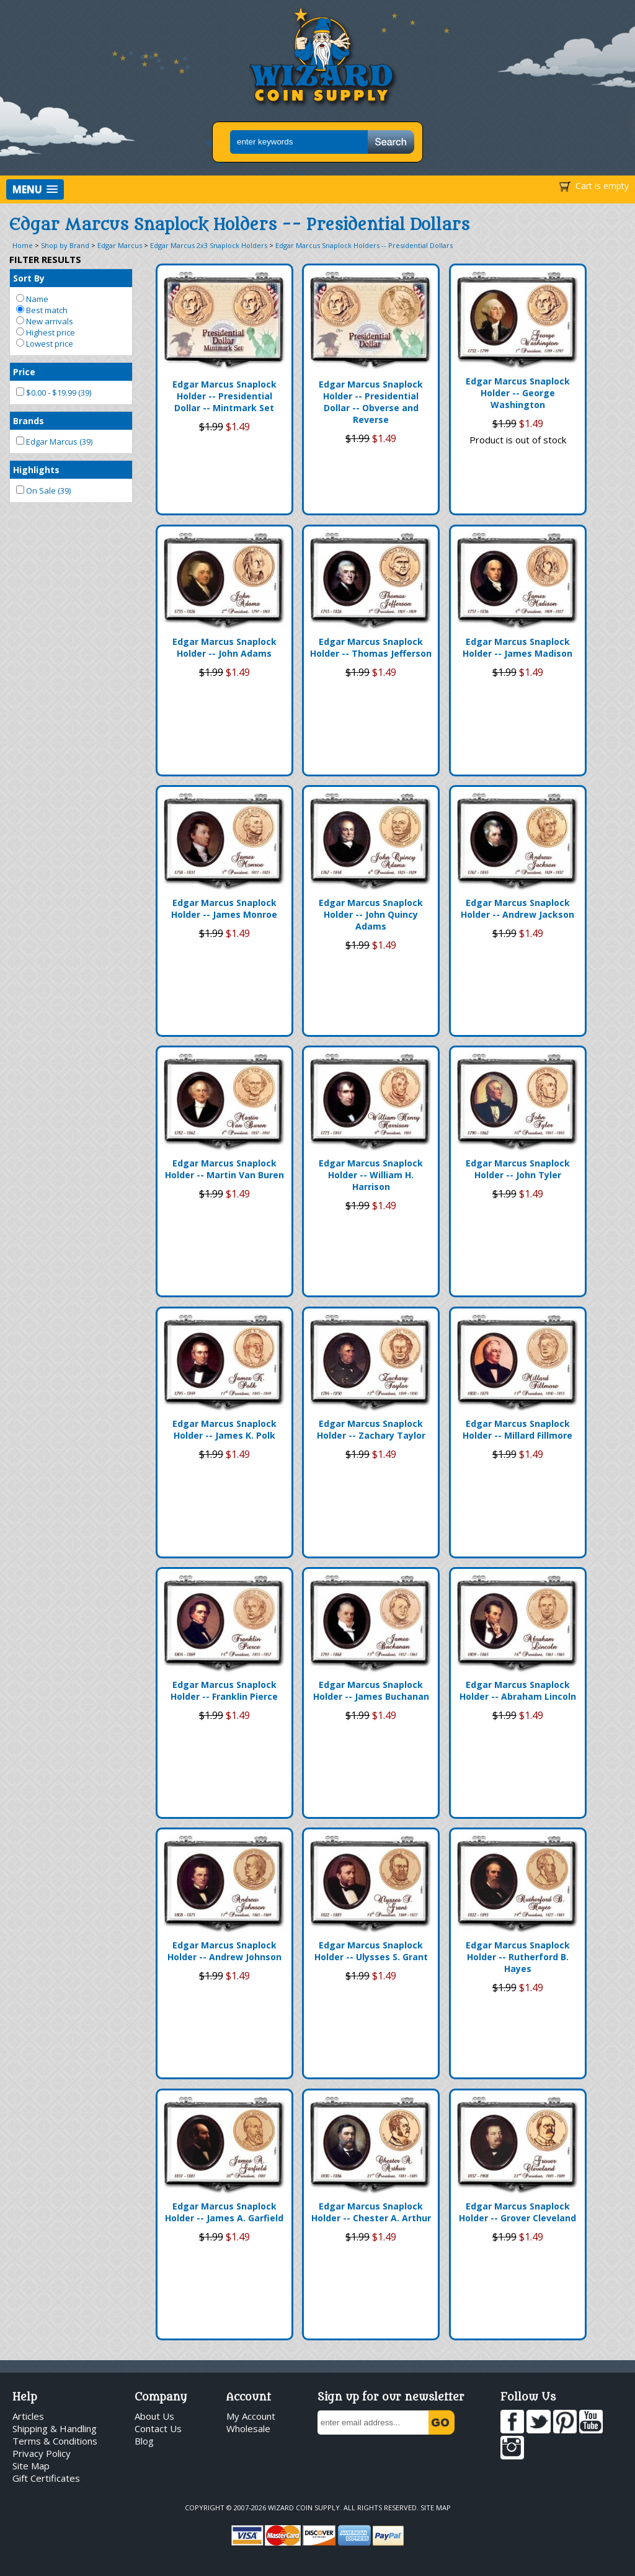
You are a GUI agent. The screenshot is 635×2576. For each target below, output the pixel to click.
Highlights (36, 470)
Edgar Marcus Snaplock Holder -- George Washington (518, 393)
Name (32, 298)
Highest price (45, 332)
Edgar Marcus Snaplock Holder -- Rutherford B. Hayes (518, 1956)
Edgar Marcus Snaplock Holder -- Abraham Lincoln (518, 1690)
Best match (42, 310)
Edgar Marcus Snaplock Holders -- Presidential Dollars (364, 245)
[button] (35, 189)
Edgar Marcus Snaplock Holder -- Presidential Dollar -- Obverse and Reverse (371, 401)
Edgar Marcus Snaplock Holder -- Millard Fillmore (517, 1429)
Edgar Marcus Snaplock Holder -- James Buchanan (371, 1690)
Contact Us (158, 2428)
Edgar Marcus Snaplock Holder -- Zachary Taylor (371, 1429)
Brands (28, 421)
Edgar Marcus (119, 245)
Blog (144, 2441)
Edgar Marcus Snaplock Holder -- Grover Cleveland (517, 2212)
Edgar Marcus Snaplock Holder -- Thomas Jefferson (371, 647)
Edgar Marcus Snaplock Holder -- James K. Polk (224, 1429)
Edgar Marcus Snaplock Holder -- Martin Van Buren (224, 1169)
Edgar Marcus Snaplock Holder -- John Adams (224, 647)
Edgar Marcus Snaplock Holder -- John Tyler (518, 1169)
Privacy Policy (41, 2453)
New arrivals (44, 321)
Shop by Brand (65, 245)
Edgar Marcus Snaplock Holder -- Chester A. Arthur (371, 2212)
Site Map (31, 2465)
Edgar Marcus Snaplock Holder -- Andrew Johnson (224, 1951)
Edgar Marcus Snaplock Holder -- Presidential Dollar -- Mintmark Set (224, 396)
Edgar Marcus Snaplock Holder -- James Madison (517, 647)
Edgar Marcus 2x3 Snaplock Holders (208, 245)
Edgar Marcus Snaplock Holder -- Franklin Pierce (224, 1690)
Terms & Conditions (54, 2441)
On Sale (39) (43, 490)
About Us (154, 2416)
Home (22, 245)
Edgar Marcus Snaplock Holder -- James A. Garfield (224, 2212)
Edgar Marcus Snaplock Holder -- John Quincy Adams (371, 914)
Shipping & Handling (54, 2428)
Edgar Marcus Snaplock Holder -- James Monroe (224, 908)
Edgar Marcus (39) (54, 441)
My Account (250, 2416)
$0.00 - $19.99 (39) (53, 392)
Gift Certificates (46, 2478)
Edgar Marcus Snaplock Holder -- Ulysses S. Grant (371, 1951)
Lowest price (44, 343)
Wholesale (248, 2428)
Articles (28, 2416)
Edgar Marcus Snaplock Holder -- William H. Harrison (371, 1175)
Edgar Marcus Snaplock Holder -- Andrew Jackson (517, 908)
